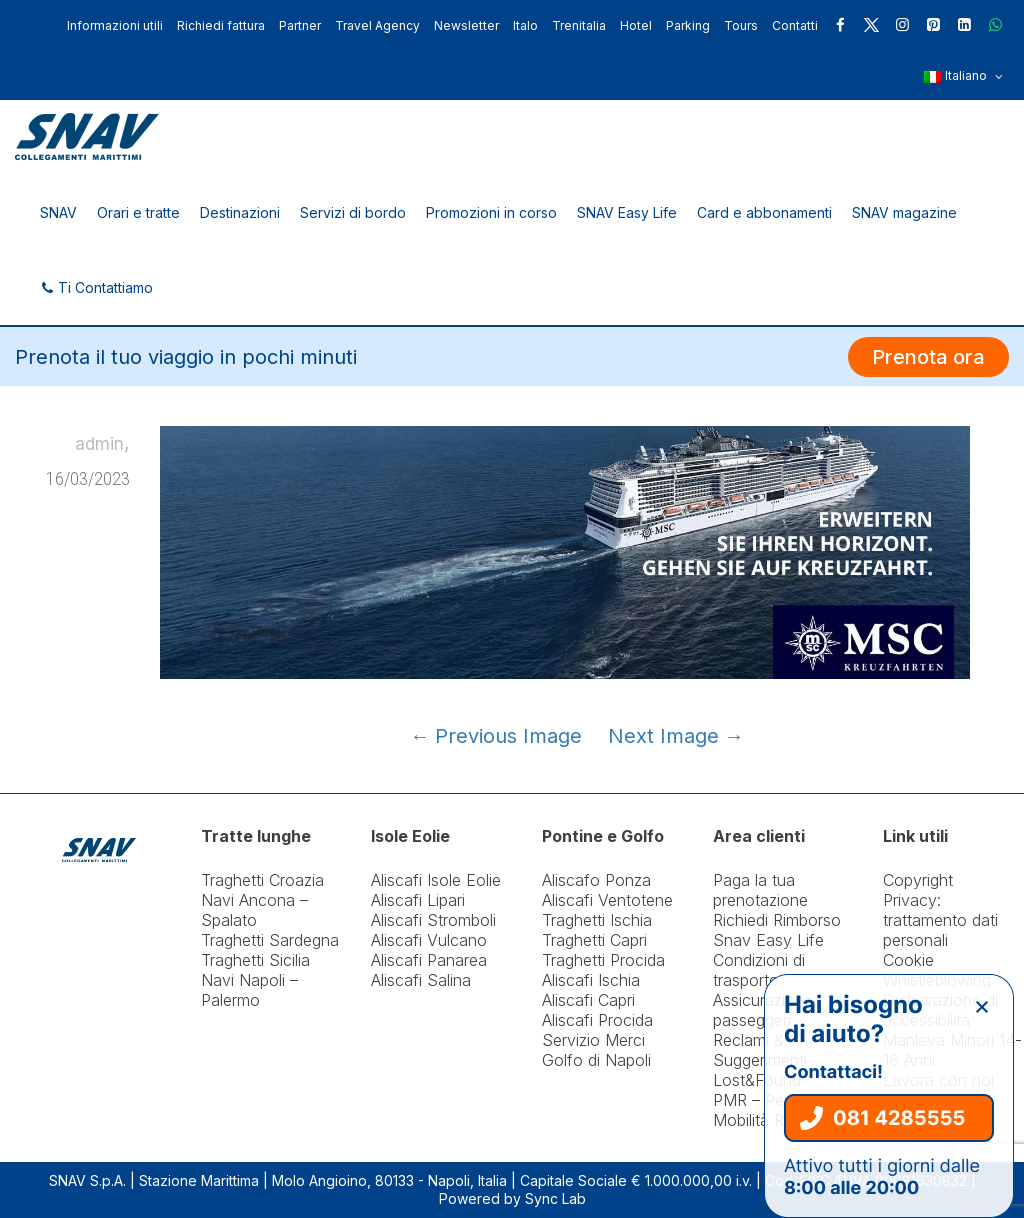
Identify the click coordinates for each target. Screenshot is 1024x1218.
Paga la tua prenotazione (760, 890)
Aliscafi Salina (421, 980)
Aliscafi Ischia (591, 980)
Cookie (908, 960)
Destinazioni (240, 212)
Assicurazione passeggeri (763, 1010)
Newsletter (466, 25)
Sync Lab (555, 1198)
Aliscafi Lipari (418, 900)
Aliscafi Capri (588, 1000)
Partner (300, 25)
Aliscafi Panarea (429, 960)
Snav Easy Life (768, 940)
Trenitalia (579, 25)
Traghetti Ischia (597, 920)
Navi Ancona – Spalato (254, 910)
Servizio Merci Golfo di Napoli (596, 1050)
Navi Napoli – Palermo (249, 990)
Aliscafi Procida (597, 1020)
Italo (525, 25)
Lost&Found (757, 1080)
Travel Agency (377, 25)
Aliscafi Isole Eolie (436, 880)
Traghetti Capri (594, 940)
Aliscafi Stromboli (433, 920)
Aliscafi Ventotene (607, 900)
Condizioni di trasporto (759, 970)
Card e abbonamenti (764, 212)
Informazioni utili (115, 25)
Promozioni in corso (491, 212)
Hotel (636, 25)
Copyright (918, 880)
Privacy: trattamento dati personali (940, 920)
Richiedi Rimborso (777, 920)
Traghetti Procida (603, 960)
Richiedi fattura (221, 25)
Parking (688, 25)
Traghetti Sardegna (270, 940)
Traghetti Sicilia (255, 960)
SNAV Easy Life (627, 212)
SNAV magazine (904, 212)
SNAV (58, 212)
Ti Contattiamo (96, 287)
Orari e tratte (138, 212)
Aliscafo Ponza (596, 880)
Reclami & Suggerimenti (760, 1050)
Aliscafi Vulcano (429, 940)
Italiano (963, 77)
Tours (741, 25)
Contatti (795, 25)
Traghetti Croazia (262, 880)
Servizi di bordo (353, 212)
